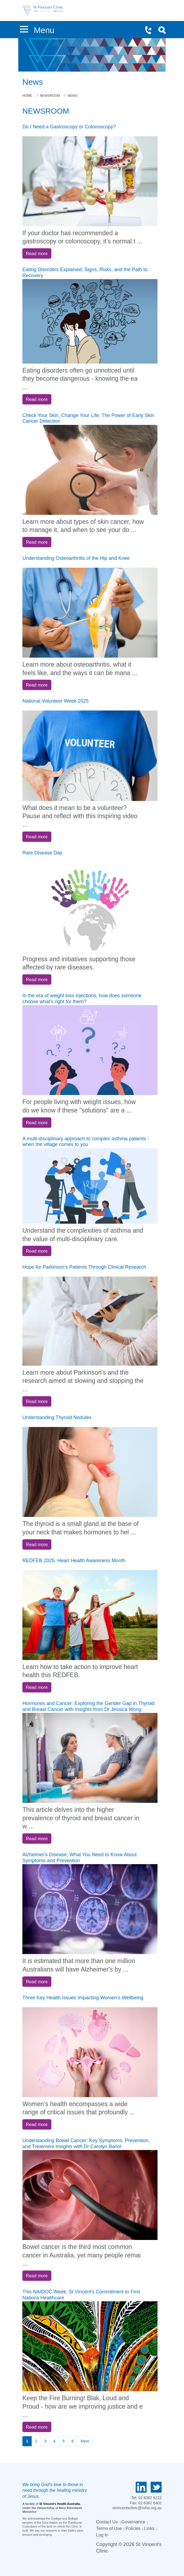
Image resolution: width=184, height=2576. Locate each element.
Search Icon (163, 31)
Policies (133, 2528)
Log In (102, 2535)
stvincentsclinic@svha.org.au (137, 2508)
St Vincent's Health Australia (59, 2503)
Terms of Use (109, 2528)
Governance (133, 2522)
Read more (37, 253)
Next (85, 2441)
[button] (24, 28)
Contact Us (107, 2522)
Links (149, 2528)
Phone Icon (150, 31)
